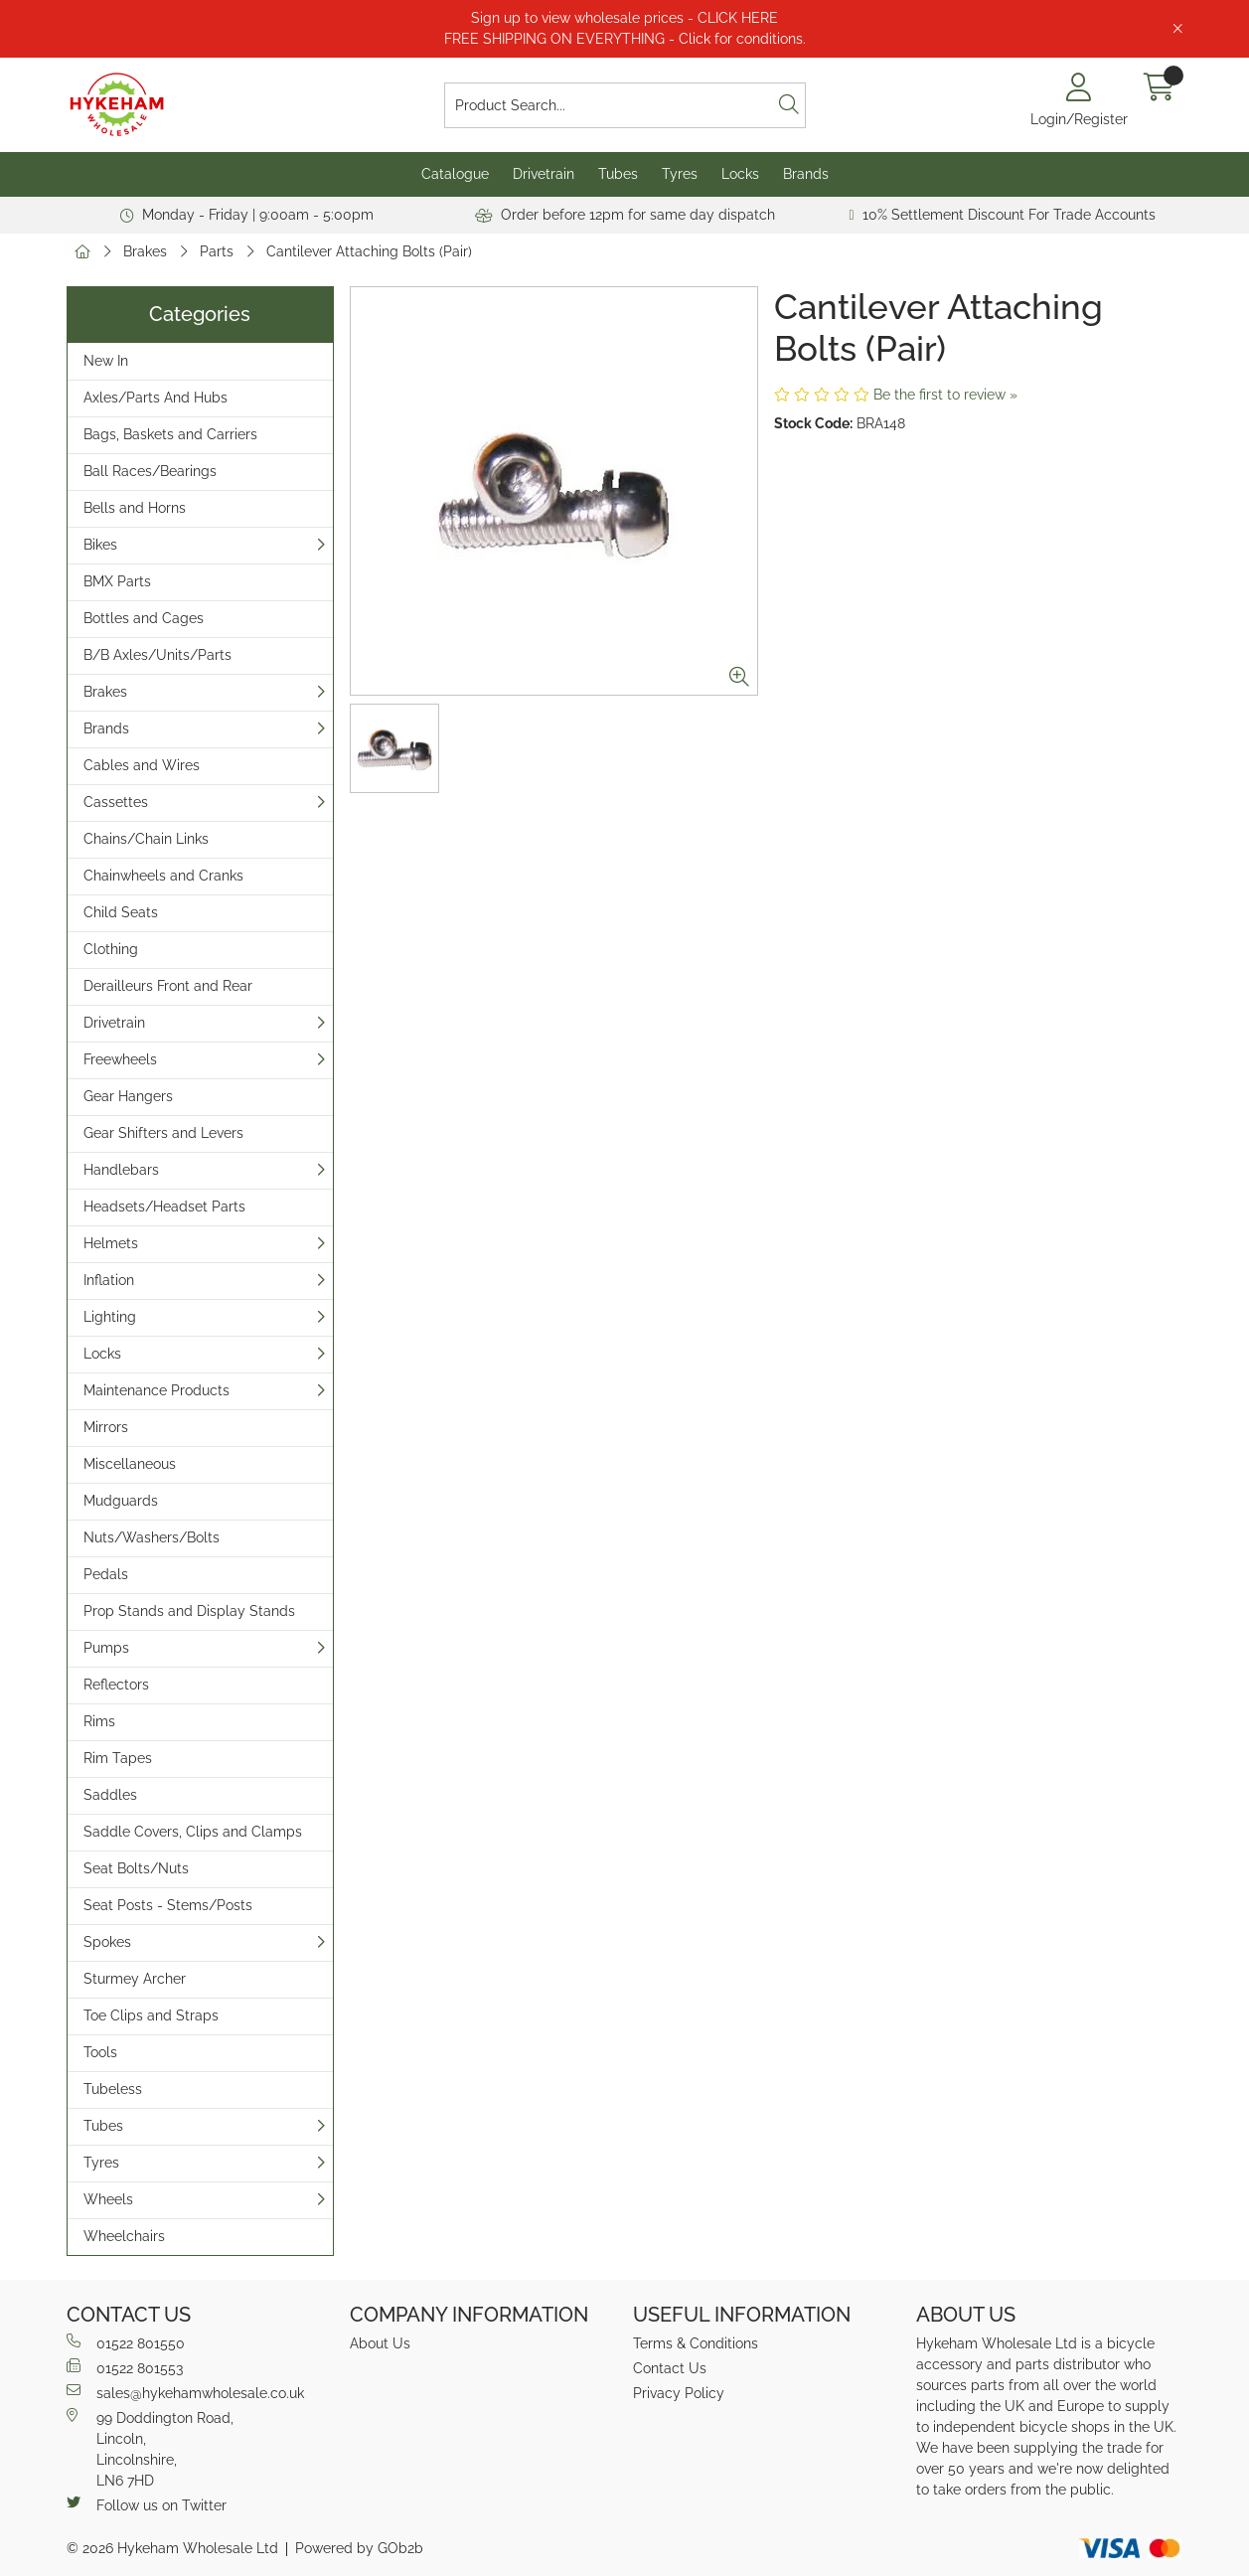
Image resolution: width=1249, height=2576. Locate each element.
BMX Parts (117, 581)
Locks (740, 174)
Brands (806, 174)
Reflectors (116, 1684)
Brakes (145, 251)
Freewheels (120, 1059)
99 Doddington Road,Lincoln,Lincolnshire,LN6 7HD (150, 2448)
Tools (100, 2052)
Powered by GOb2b (359, 2548)
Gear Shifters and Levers (163, 1133)
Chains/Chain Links (146, 839)
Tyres (680, 174)
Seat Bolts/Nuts (136, 1868)
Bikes (100, 545)
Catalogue (455, 174)
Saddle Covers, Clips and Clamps (192, 1832)
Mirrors (105, 1427)
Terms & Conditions (695, 2343)
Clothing (110, 949)
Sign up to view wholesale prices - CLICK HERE (624, 18)
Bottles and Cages (143, 618)
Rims (99, 1721)
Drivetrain (543, 174)
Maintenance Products (156, 1390)
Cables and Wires (141, 765)
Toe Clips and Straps (151, 2015)
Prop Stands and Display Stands (189, 1611)
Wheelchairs (124, 2236)
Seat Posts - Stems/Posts (167, 1905)
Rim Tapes (117, 1758)
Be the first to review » (945, 394)
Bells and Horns (134, 508)
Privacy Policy (678, 2393)
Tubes (618, 174)
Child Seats (120, 912)
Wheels (108, 2199)
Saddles (110, 1795)
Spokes (107, 1942)
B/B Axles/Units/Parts (157, 655)
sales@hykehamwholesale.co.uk (185, 2392)
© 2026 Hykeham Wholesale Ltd (172, 2548)
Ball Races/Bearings (150, 471)
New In (105, 361)
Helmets (110, 1243)
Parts (217, 251)
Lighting (109, 1317)
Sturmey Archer (134, 1979)
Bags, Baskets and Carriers (170, 434)
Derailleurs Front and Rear (167, 986)
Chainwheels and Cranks (163, 876)
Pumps (106, 1648)
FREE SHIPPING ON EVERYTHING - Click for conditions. (625, 39)
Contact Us (669, 2368)
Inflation (108, 1280)
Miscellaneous (129, 1464)
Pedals (105, 1574)
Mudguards (120, 1501)
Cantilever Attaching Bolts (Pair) (369, 251)
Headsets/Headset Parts (164, 1206)
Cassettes (115, 802)
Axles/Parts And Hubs (155, 397)
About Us (380, 2343)
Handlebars (121, 1170)
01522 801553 (125, 2367)
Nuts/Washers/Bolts (151, 1537)
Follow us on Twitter (147, 2504)
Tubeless (112, 2089)
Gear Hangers (128, 1096)
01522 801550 (126, 2342)
